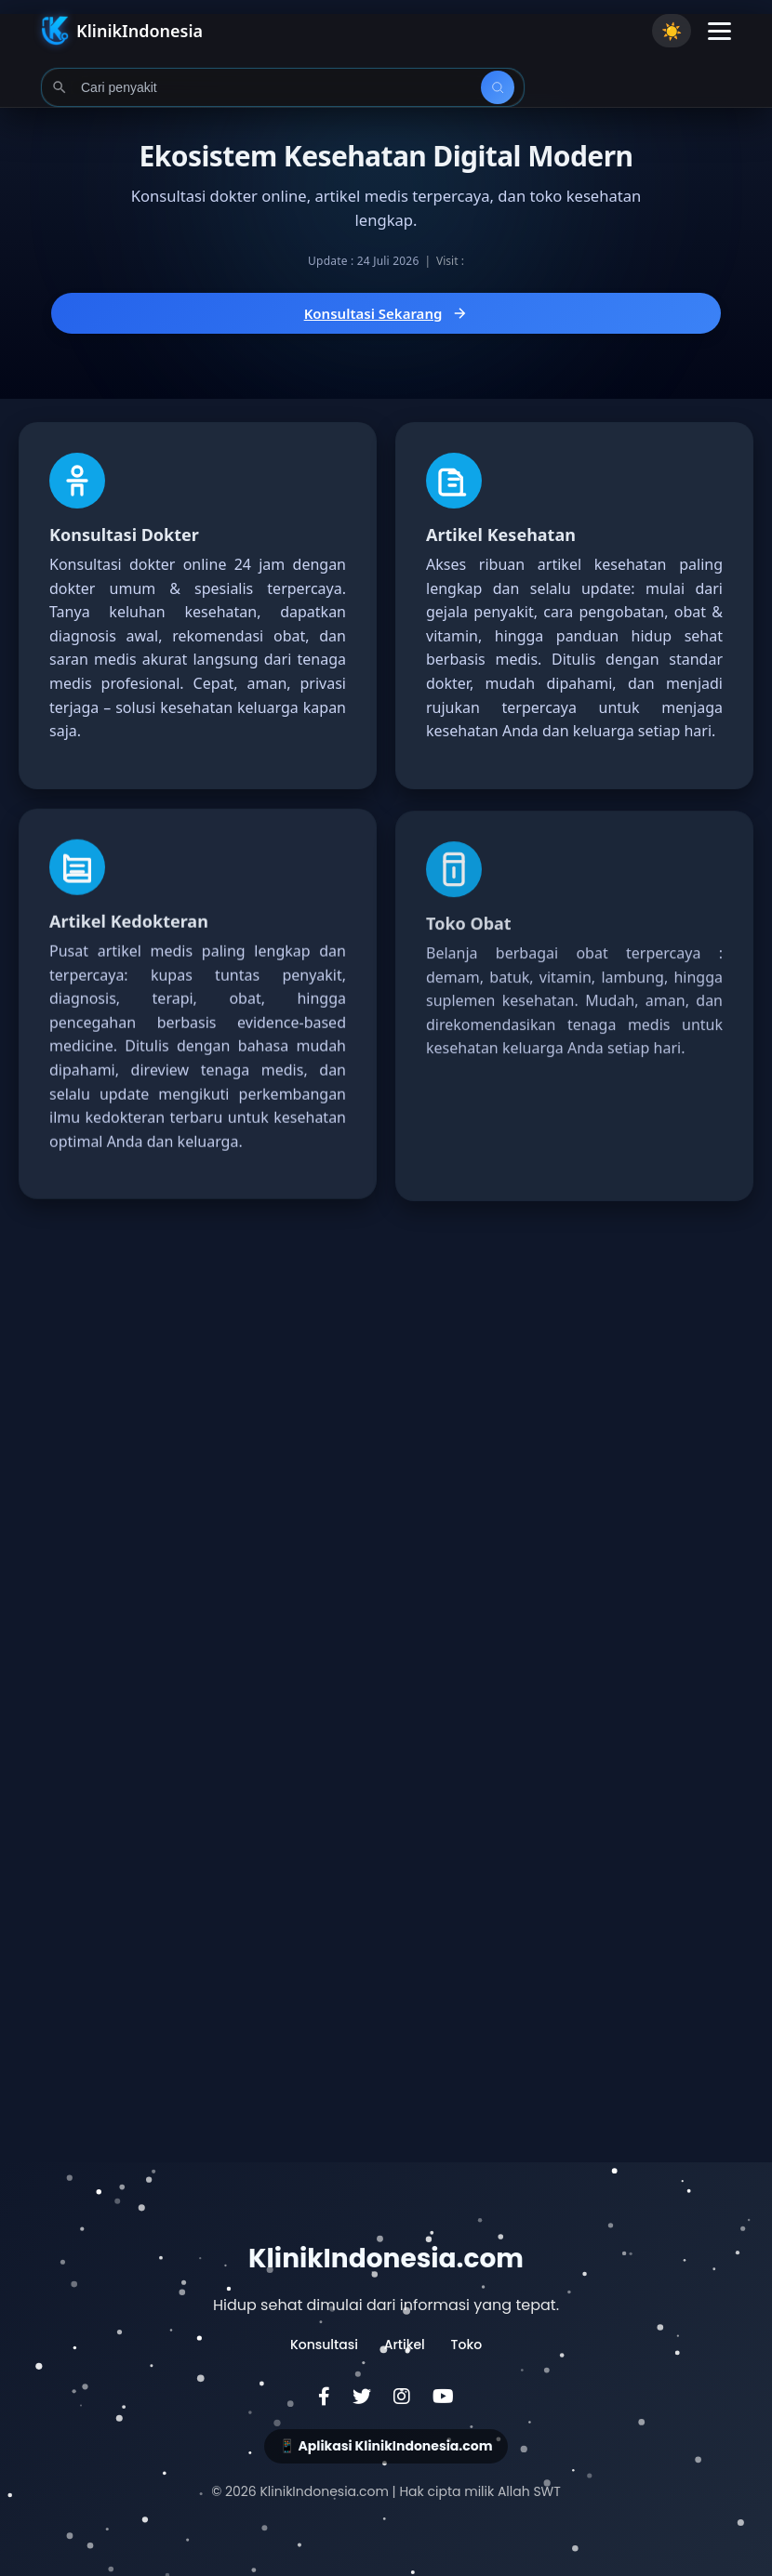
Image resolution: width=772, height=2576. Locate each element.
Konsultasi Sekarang (386, 313)
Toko (467, 2344)
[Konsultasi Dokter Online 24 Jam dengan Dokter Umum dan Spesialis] (198, 605)
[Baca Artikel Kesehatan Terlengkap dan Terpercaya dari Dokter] (574, 605)
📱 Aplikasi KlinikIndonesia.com (385, 2446)
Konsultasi (324, 2344)
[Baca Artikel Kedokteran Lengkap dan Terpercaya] (198, 1026)
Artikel (404, 2344)
